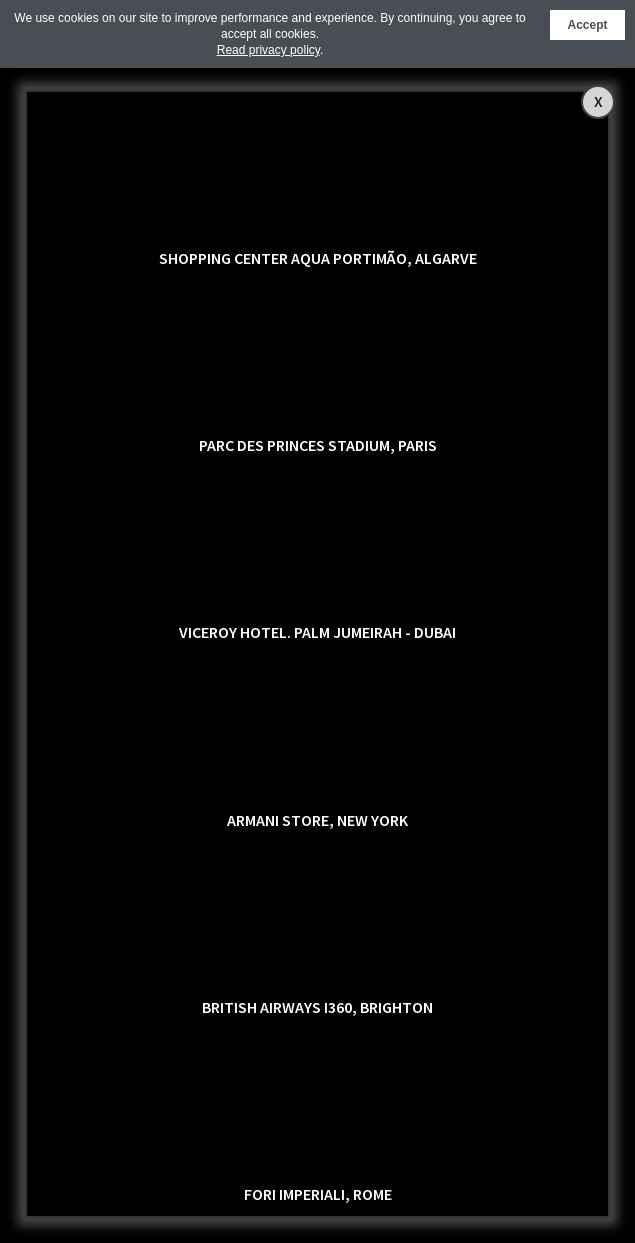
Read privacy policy (268, 50)
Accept (587, 25)
